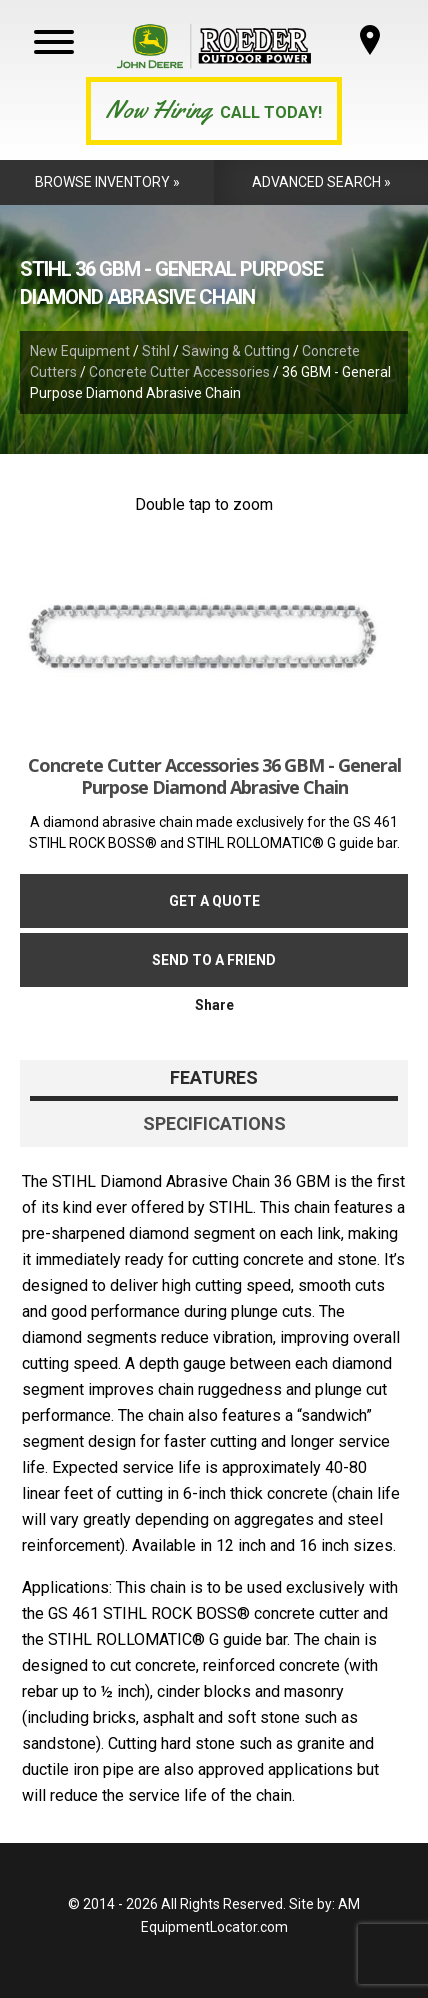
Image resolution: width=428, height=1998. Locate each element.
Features (214, 1077)
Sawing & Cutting (236, 351)
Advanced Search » (321, 182)
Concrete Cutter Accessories (179, 372)
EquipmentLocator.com (214, 1927)
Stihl (156, 351)
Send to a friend (214, 960)
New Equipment (80, 351)
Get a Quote (214, 901)
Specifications (214, 1123)
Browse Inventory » (107, 182)
